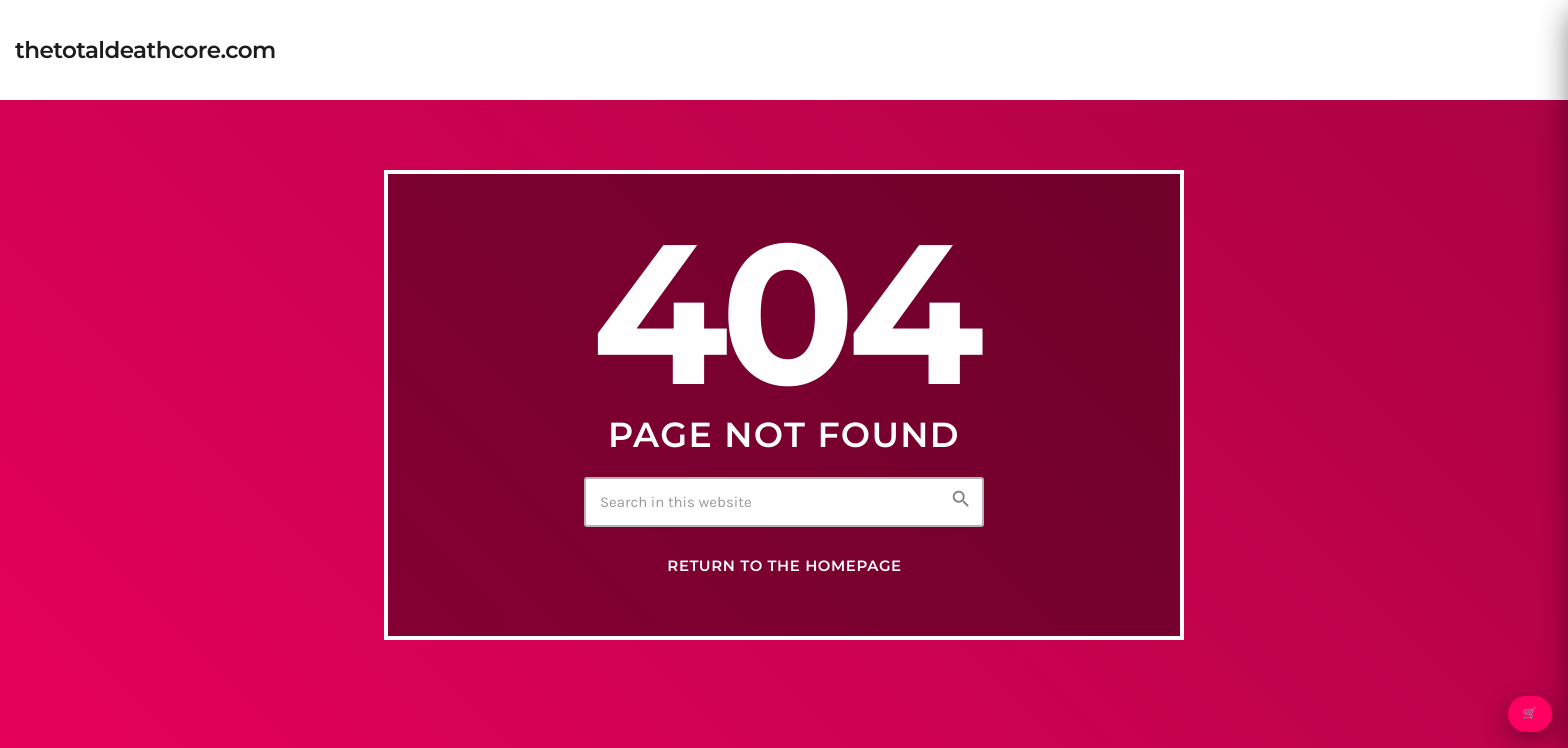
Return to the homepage (784, 566)
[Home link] (145, 50)
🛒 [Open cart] (1529, 714)
